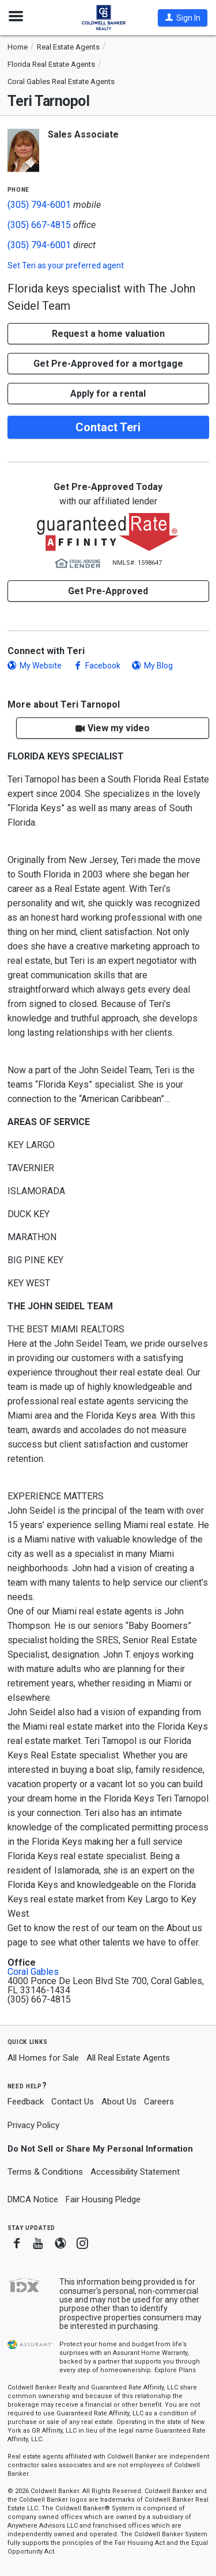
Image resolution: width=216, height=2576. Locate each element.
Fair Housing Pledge (103, 2199)
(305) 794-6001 (39, 204)
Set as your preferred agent (65, 265)
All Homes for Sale (43, 2058)
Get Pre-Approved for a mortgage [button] (108, 363)
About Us (119, 2101)
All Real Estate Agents (128, 2058)
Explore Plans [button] (175, 2370)
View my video (119, 728)
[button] (182, 17)
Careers (159, 2101)
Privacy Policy (33, 2125)
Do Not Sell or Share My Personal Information (100, 2149)
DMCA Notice (32, 2199)
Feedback (25, 2102)
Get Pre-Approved (108, 591)
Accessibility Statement (135, 2172)
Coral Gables (33, 1972)
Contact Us (72, 2101)
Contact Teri (108, 427)
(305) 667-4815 (39, 224)
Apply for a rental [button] (108, 393)
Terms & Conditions (45, 2172)
